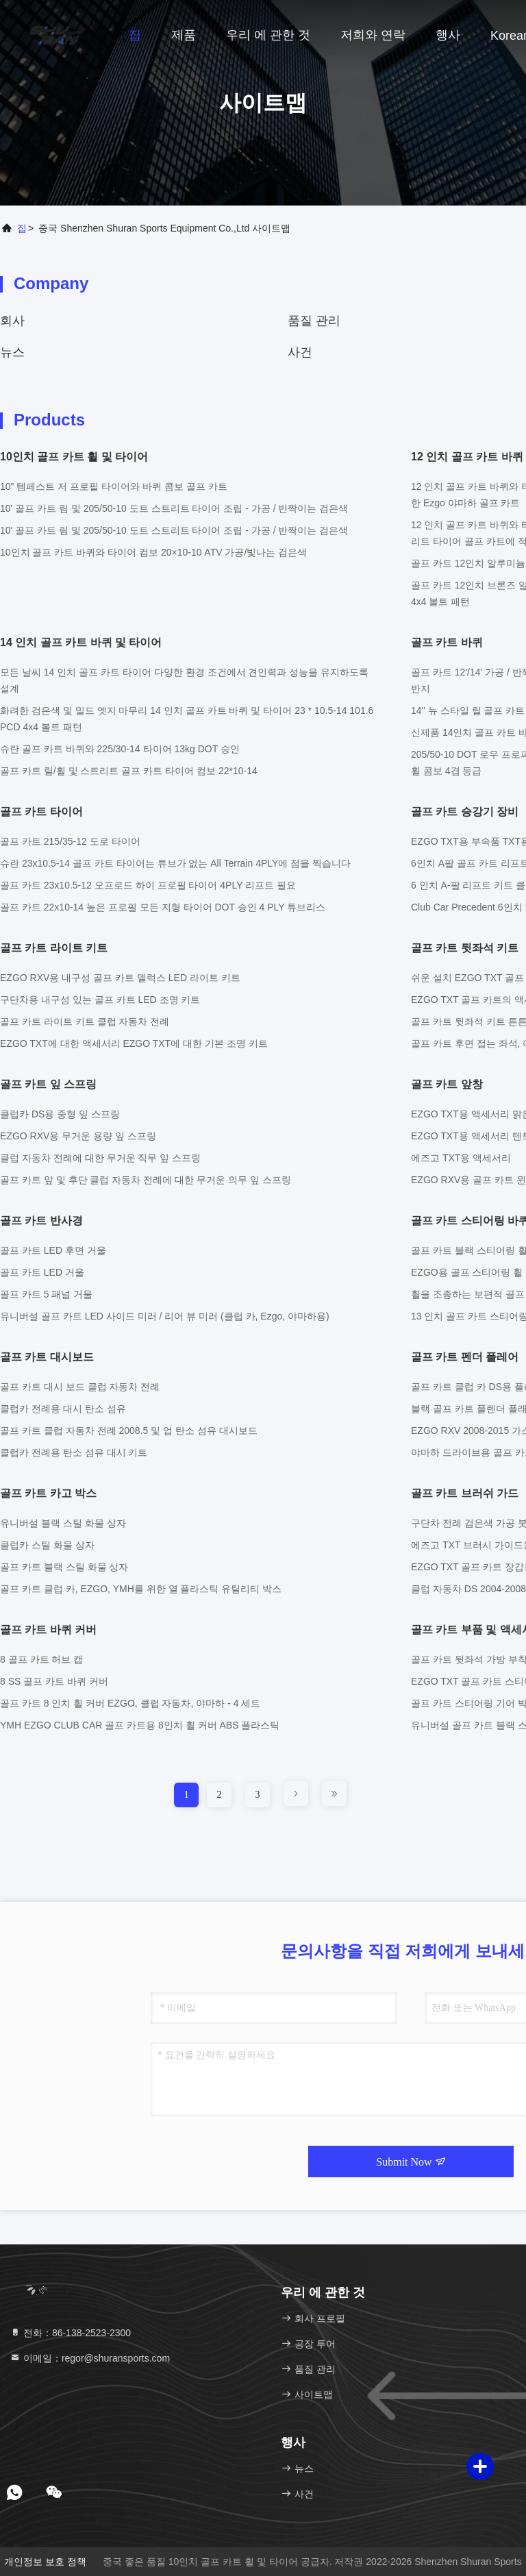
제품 (183, 35)
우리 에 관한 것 (268, 35)
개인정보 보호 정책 (45, 2561)
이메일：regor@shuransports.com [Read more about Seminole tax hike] (90, 2358)
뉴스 (12, 352)
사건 (300, 352)
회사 (12, 320)
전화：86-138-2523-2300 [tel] (70, 2332)
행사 (448, 35)
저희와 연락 (372, 35)
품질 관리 (314, 320)
